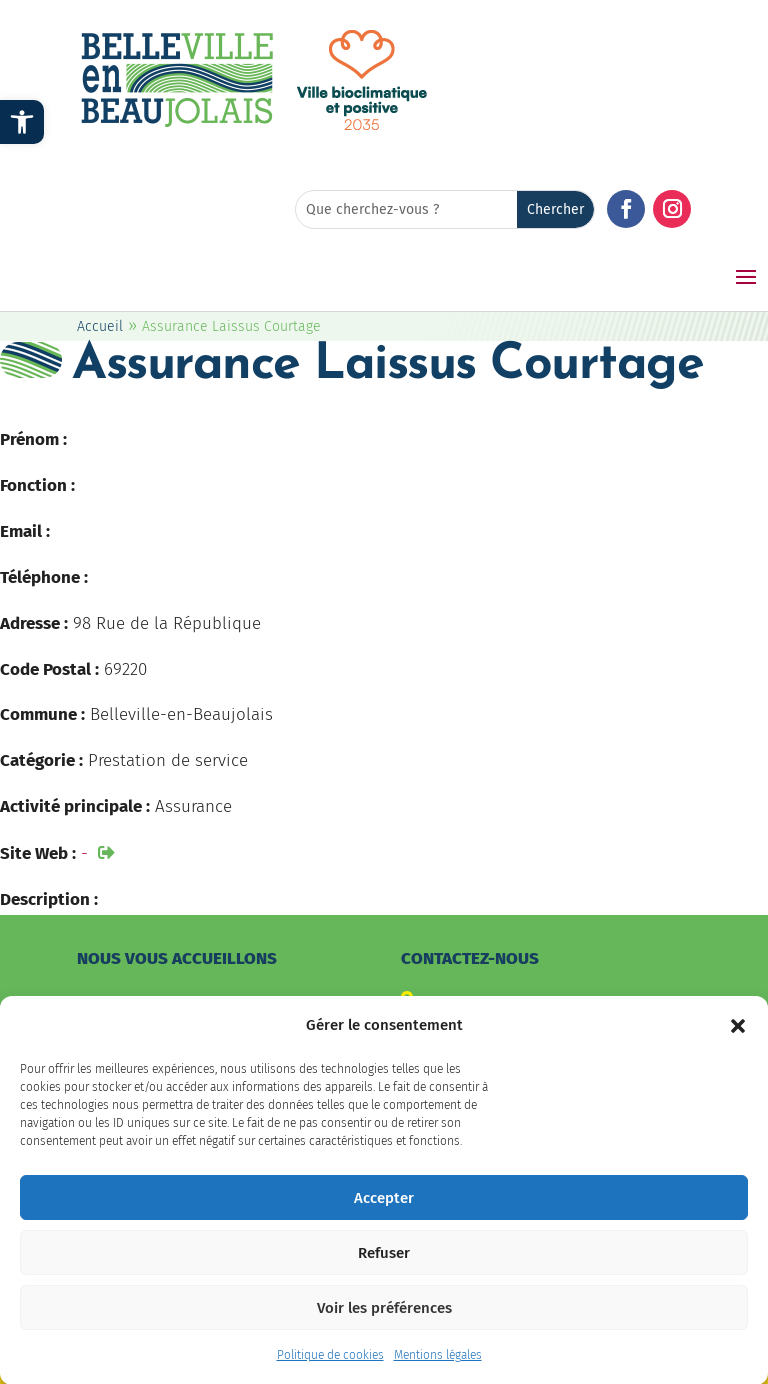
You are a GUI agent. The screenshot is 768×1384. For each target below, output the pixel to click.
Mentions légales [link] (438, 1368)
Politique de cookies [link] (330, 1368)
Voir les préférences (384, 1321)
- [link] (84, 853)
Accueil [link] (100, 326)
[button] (738, 1039)
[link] (22, 122)
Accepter (384, 1211)
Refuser (384, 1266)
